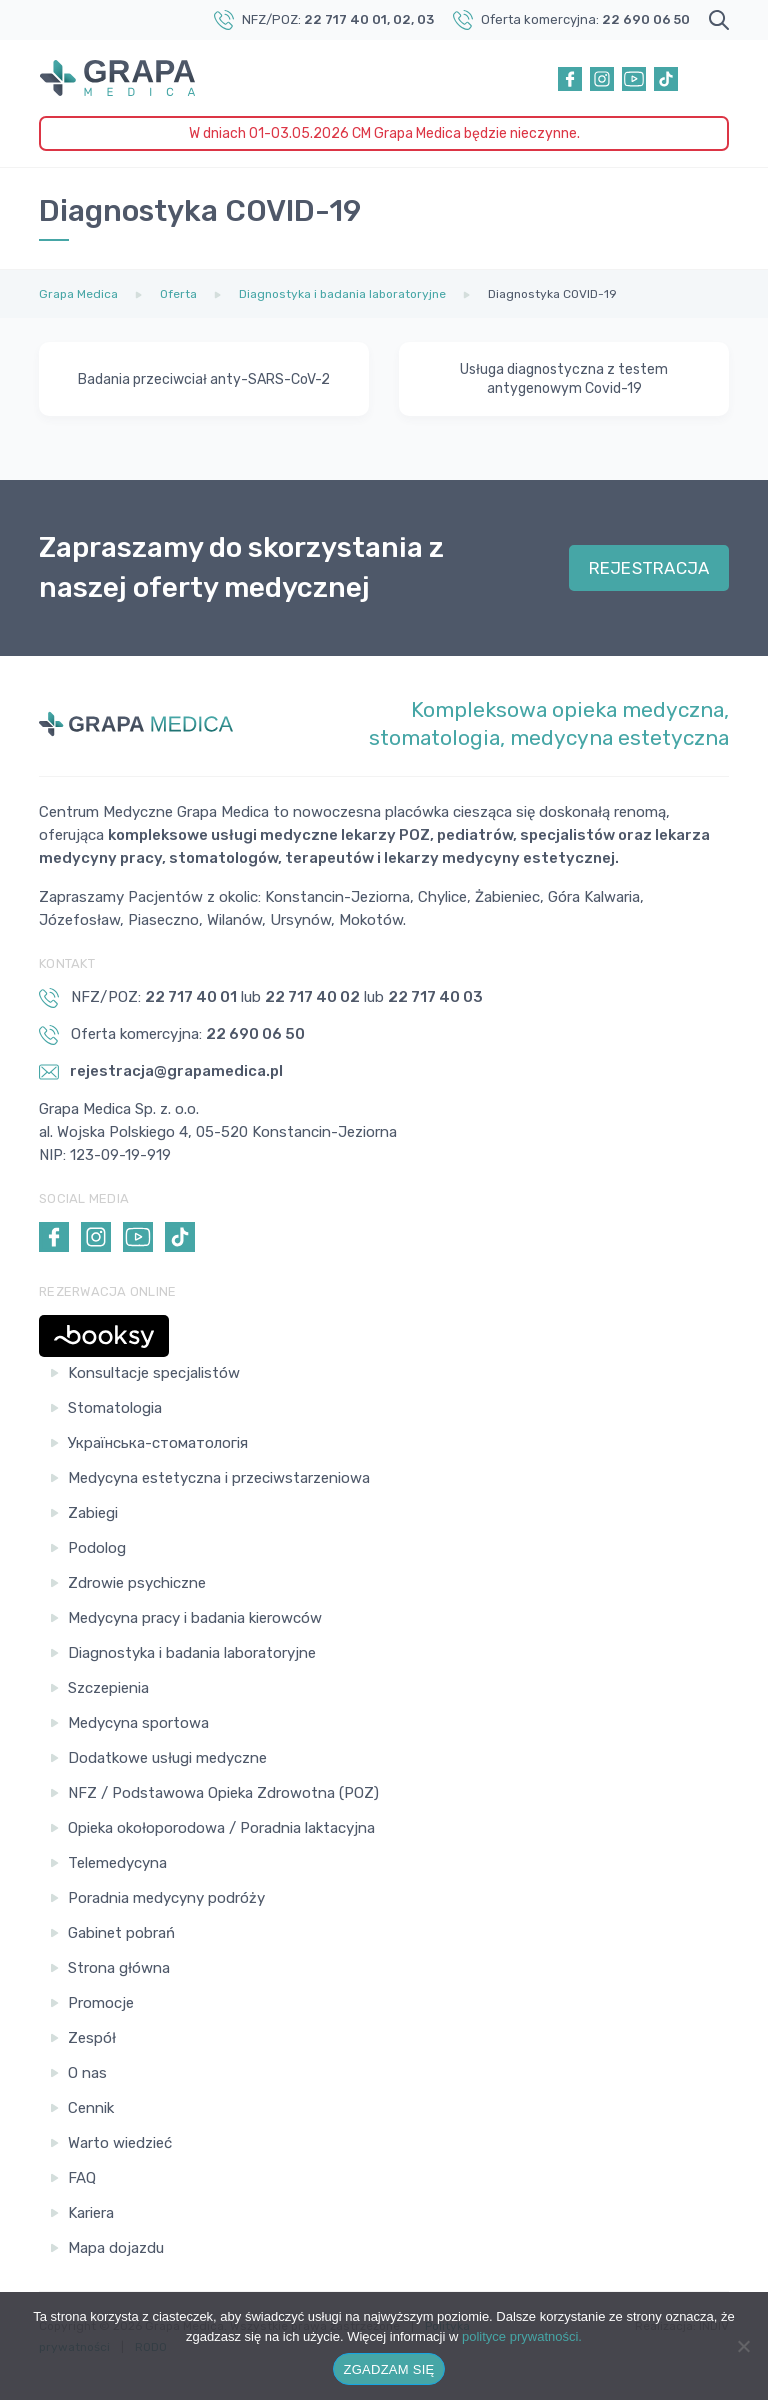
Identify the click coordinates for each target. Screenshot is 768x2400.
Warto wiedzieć (120, 2143)
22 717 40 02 (312, 997)
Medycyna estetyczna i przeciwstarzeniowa (219, 1478)
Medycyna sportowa (138, 1723)
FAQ (82, 2178)
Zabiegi (93, 1513)
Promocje (101, 2003)
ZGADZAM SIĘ (389, 2369)
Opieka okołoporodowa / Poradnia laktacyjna (221, 1828)
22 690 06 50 (646, 19)
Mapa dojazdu (116, 2248)
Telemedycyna (117, 1863)
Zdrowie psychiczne (137, 1583)
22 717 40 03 (435, 997)
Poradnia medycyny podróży (166, 1898)
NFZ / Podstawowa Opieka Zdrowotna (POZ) (223, 1793)
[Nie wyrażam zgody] (743, 2346)
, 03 (422, 19)
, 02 (399, 19)
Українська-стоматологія (158, 1443)
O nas (87, 2073)
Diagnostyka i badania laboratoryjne (192, 1653)
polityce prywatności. (522, 2336)
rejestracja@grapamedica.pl (161, 1072)
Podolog (97, 1548)
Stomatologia (115, 1408)
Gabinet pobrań (121, 1933)
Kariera (91, 2213)
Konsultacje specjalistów (154, 1373)
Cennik (91, 2108)
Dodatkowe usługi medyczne (167, 1758)
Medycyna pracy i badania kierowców (195, 1618)
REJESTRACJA (649, 568)
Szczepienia (108, 1688)
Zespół (92, 2038)
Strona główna (119, 1968)
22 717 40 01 (345, 19)
